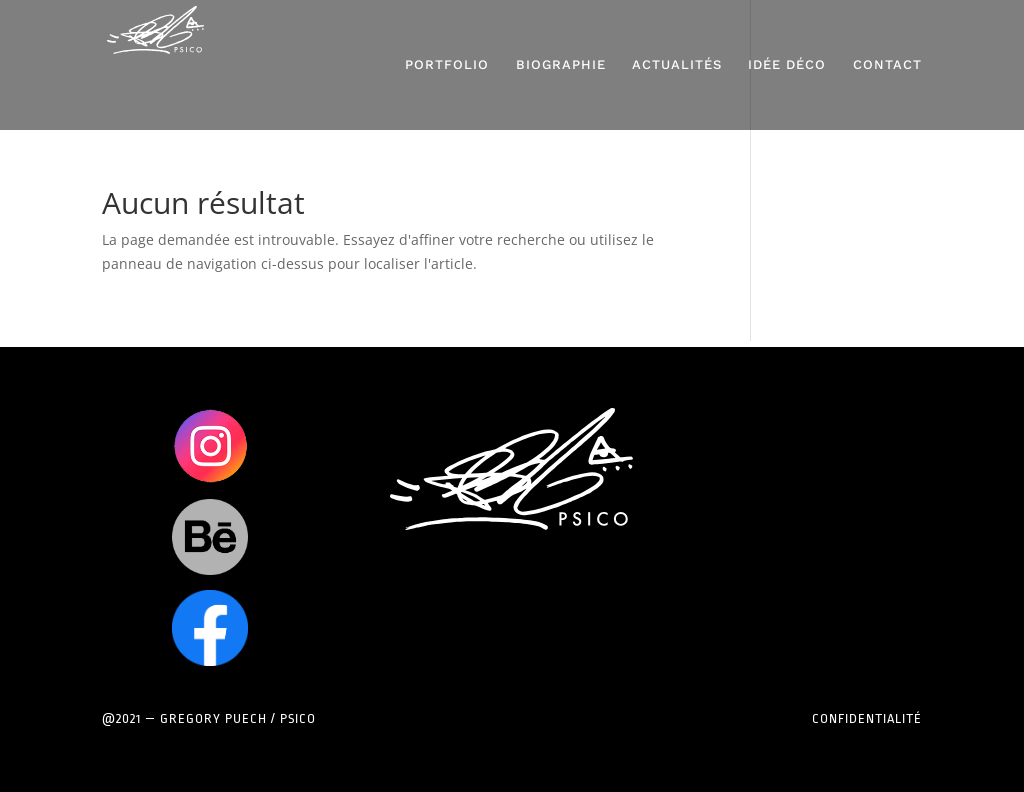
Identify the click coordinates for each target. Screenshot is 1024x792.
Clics (209, 445)
